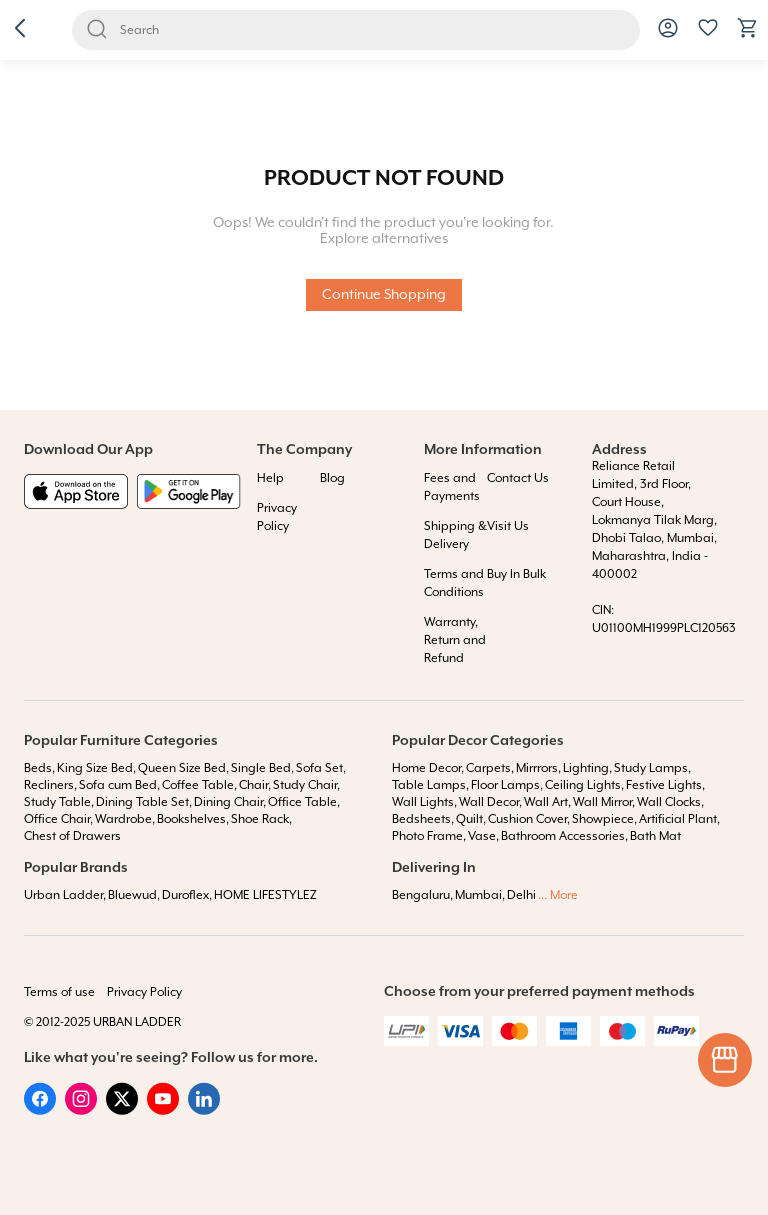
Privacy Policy (144, 992)
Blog (332, 478)
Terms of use (59, 992)
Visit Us (508, 526)
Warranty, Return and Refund (455, 640)
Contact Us (518, 478)
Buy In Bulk (516, 574)
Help (270, 478)
